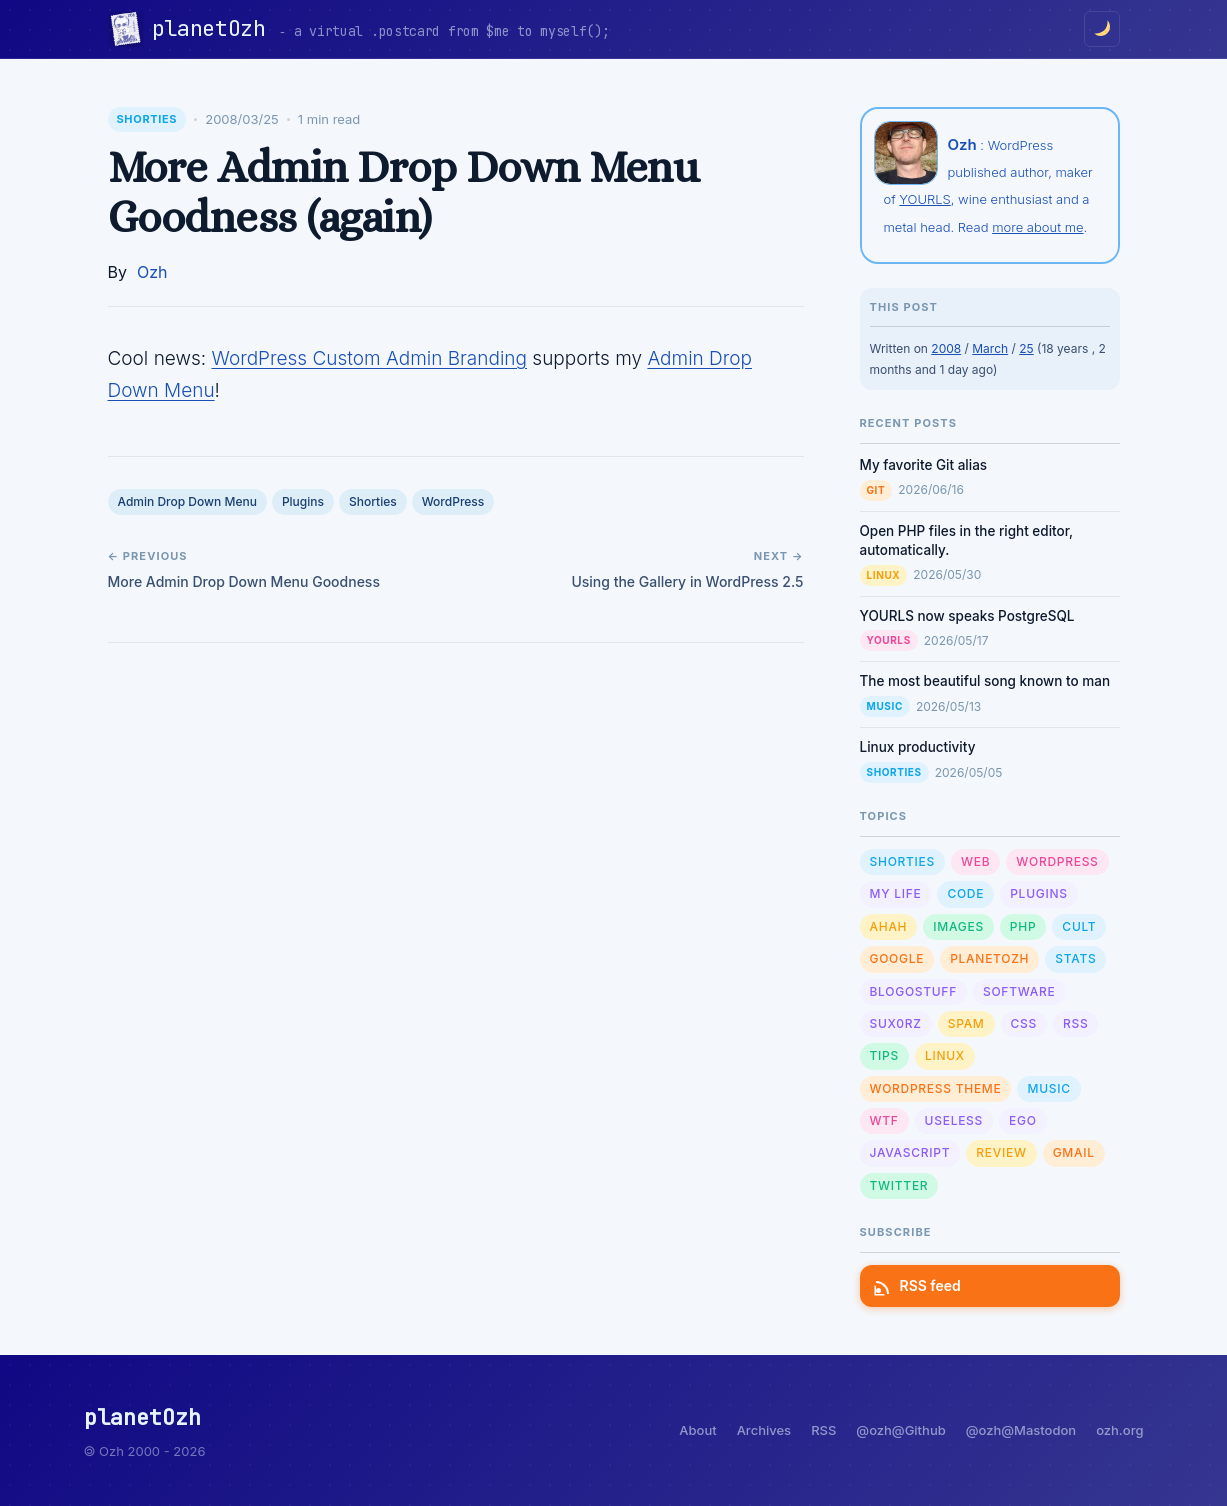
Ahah (889, 926)
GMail (1074, 1152)
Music (885, 706)
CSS (1024, 1023)
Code (965, 893)
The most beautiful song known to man (985, 681)
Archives (764, 1430)
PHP (1023, 926)
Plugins (303, 501)
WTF (884, 1120)
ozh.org (1119, 1430)
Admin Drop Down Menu (187, 501)
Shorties (147, 119)
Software (1019, 991)
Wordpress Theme (936, 1088)
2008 (946, 348)
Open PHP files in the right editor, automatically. (967, 540)
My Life (896, 893)
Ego (1023, 1120)
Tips (884, 1055)
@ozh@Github (900, 1430)
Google (897, 958)
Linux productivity (918, 747)
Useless (954, 1120)
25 (1026, 348)
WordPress (453, 501)
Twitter (899, 1185)
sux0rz (896, 1023)
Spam (966, 1023)
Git (876, 490)
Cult (1079, 926)
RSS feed (918, 1285)
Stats (1075, 958)
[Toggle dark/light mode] (1102, 29)
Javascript (910, 1152)
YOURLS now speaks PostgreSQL (967, 616)
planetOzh (215, 28)
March (990, 348)
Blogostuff (913, 991)
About (697, 1430)
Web (975, 861)
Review (1001, 1152)
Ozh (152, 272)
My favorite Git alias (924, 465)
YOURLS (924, 199)
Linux (884, 575)
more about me (1037, 227)
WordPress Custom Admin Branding (369, 358)
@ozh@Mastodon (1021, 1430)
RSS (1075, 1023)
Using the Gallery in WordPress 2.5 (687, 581)
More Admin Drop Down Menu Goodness (244, 581)
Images (958, 926)
